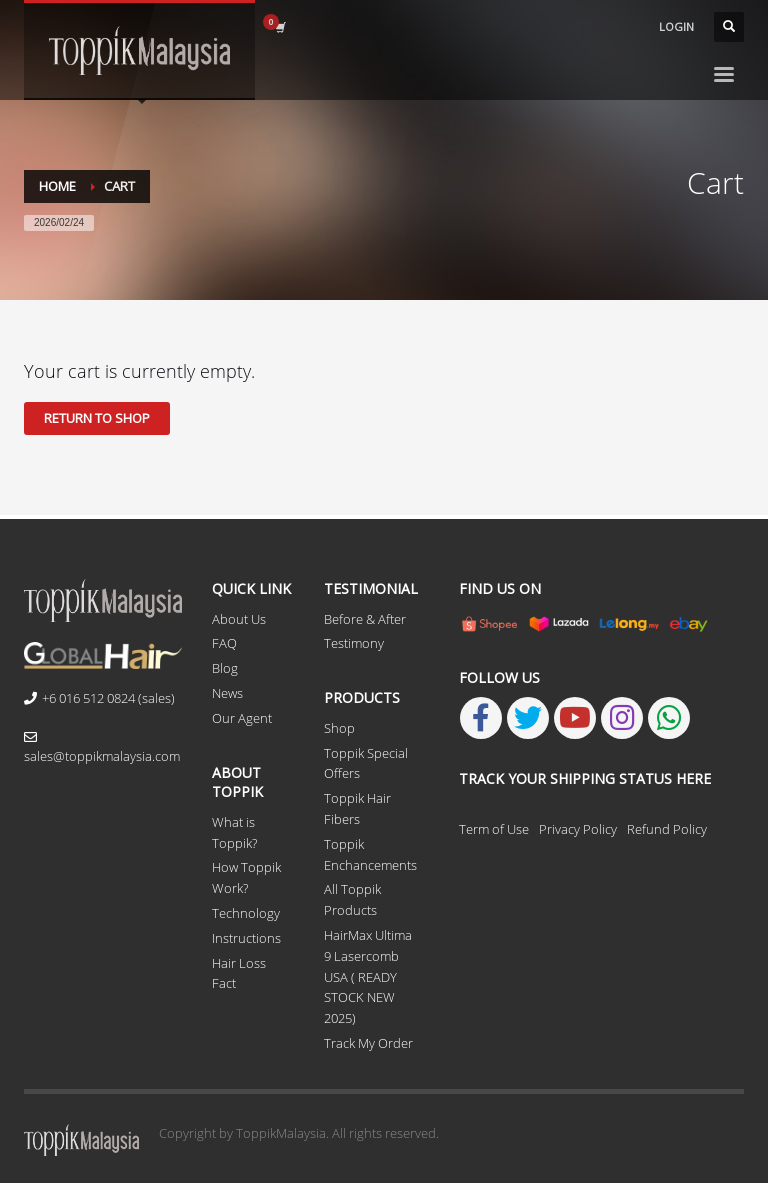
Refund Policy (667, 829)
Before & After (365, 619)
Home (57, 186)
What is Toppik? (234, 832)
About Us (239, 619)
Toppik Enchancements (370, 854)
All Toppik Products (352, 899)
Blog (225, 668)
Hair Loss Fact (239, 973)
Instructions (246, 938)
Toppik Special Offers (366, 763)
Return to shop (97, 418)
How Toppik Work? (246, 877)
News (227, 693)
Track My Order (368, 1043)
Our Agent (242, 718)
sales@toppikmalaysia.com (102, 748)
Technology (246, 913)
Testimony (354, 643)
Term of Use (494, 829)
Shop (339, 728)
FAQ (224, 643)
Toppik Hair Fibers (357, 808)
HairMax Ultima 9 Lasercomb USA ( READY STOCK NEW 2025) (368, 976)
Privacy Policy (578, 829)
